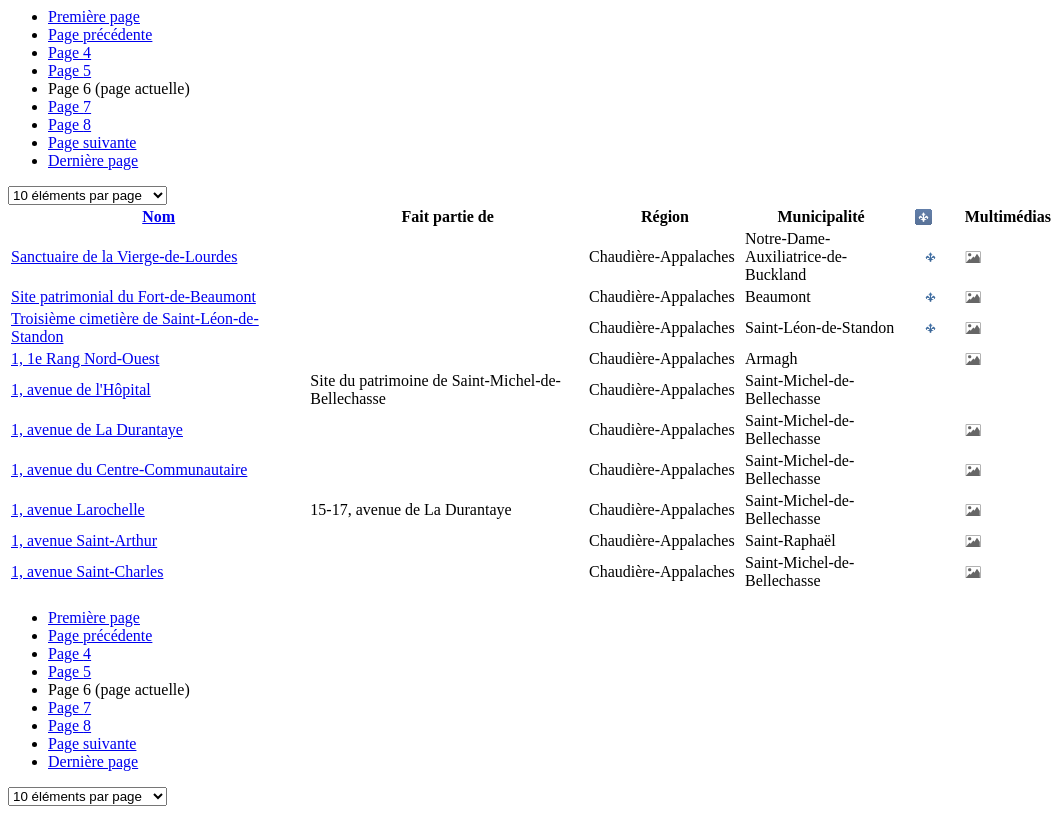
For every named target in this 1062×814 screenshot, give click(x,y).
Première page (94, 16)
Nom (158, 216)
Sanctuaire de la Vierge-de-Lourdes (124, 256)
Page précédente (100, 34)
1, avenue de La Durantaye (97, 429)
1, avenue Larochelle (78, 509)
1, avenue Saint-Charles (87, 571)
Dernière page (93, 160)
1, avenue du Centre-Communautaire (129, 469)
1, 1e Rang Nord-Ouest (85, 358)
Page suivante (92, 142)
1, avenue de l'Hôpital (81, 389)
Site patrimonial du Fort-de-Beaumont (133, 296)
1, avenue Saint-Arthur (84, 540)
